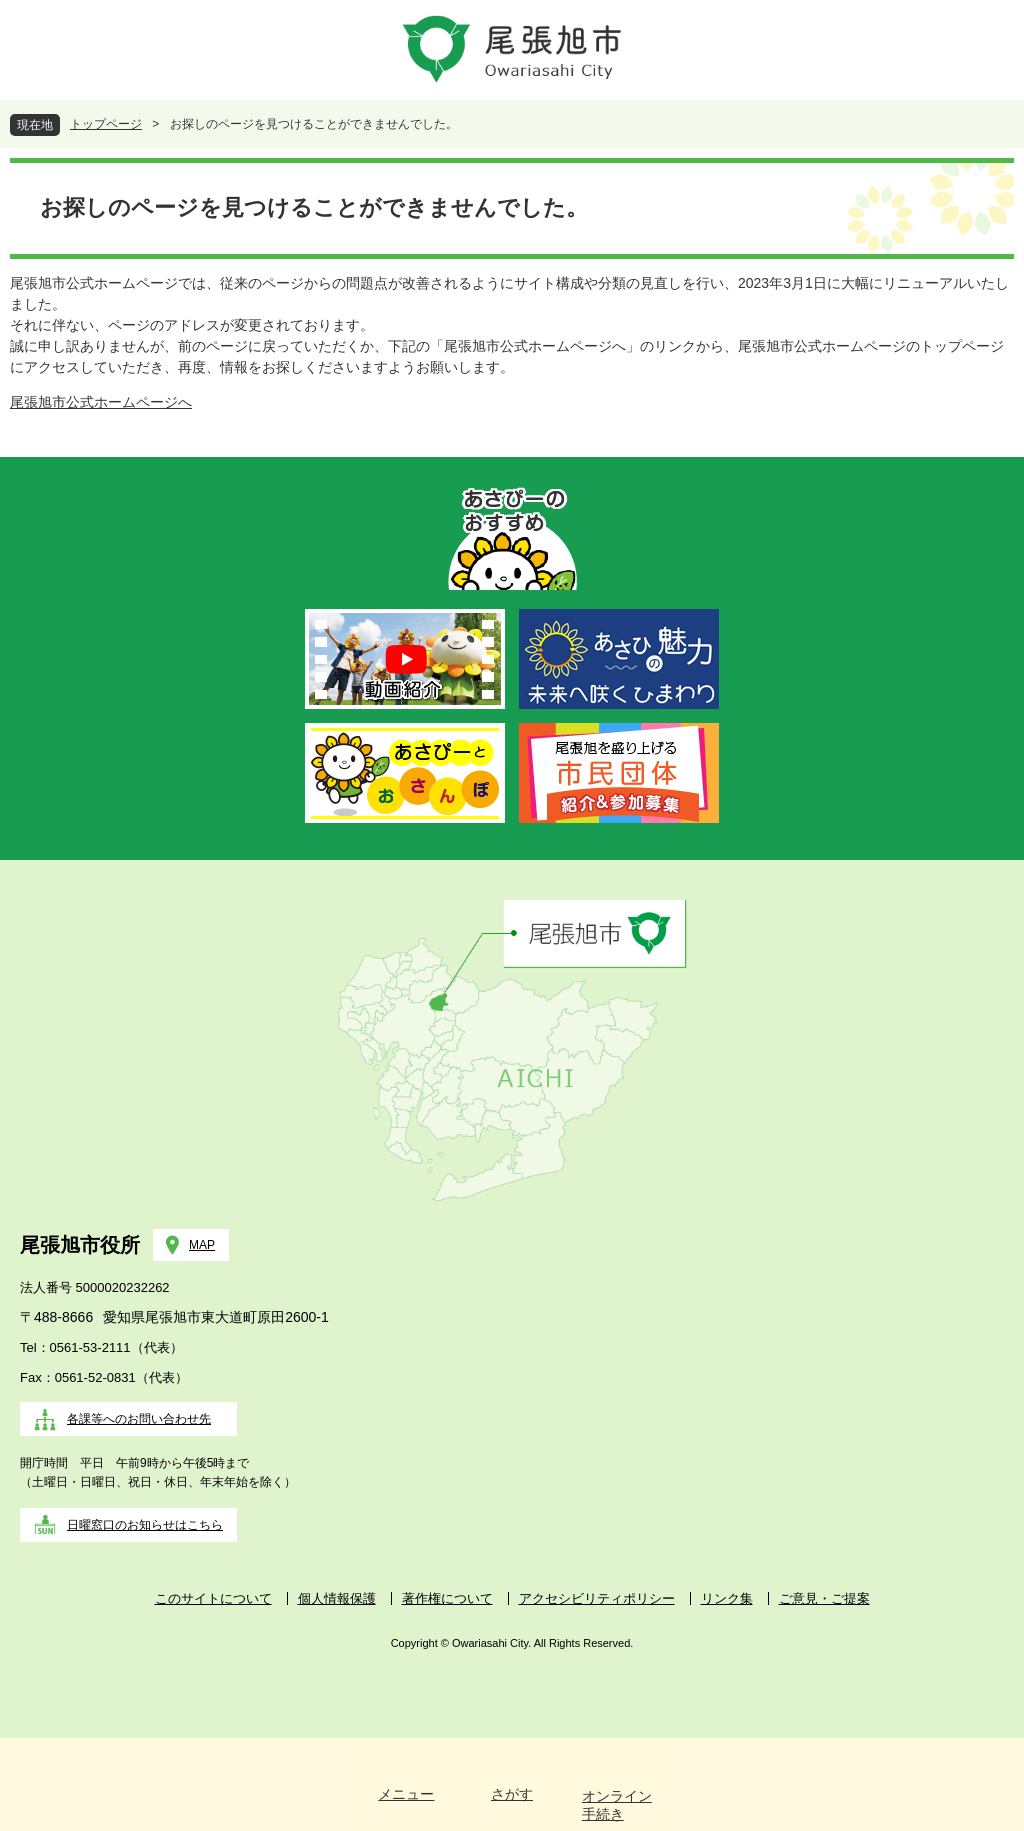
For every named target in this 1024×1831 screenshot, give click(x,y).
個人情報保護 (337, 1598)
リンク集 (727, 1598)
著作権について (447, 1598)
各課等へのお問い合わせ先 (139, 1419)
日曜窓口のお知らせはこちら (145, 1525)
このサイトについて (213, 1598)
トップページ (106, 124)
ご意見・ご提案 (824, 1598)
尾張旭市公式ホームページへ (101, 402)
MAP (202, 1245)
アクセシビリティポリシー (597, 1598)
